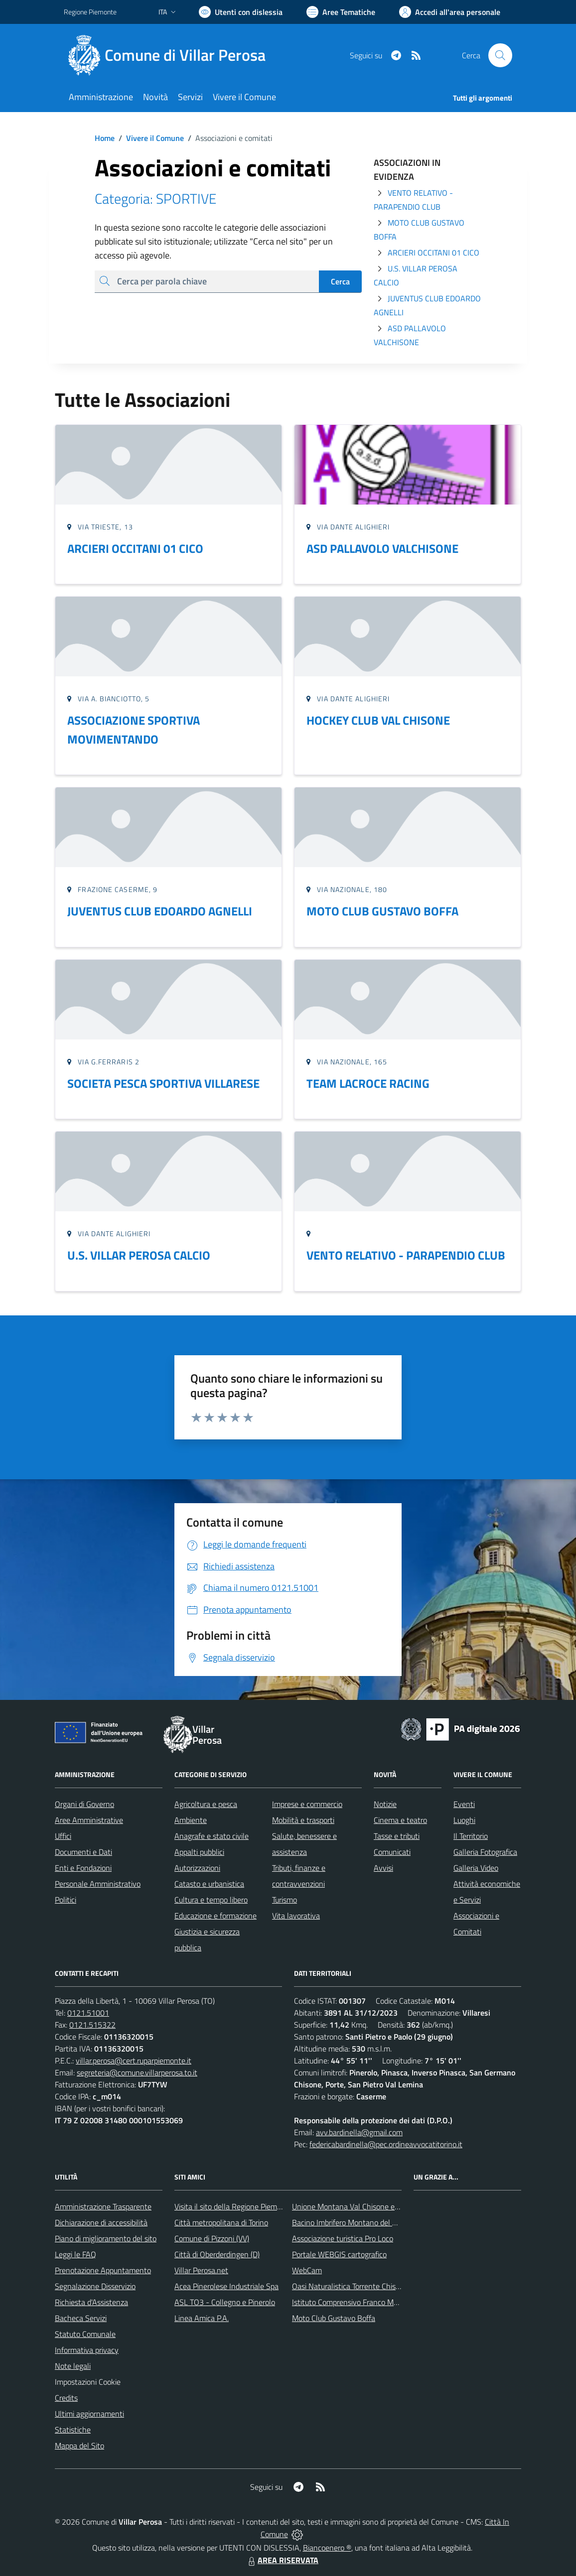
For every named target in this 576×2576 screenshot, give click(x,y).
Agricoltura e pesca (205, 1804)
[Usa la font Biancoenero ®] (240, 12)
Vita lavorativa (296, 1916)
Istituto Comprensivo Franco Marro (349, 2302)
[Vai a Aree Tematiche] (340, 12)
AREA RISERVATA (282, 2560)
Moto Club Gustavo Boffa (333, 2318)
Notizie (385, 1804)
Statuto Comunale (85, 2334)
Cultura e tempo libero (211, 1900)
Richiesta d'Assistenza (91, 2302)
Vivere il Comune (155, 138)
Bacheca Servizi (81, 2318)
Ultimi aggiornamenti (89, 2414)
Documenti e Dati (83, 1852)
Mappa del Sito (79, 2445)
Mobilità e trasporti (303, 1820)
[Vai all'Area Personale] (449, 12)
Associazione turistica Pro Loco (342, 2238)
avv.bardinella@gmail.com (359, 2132)
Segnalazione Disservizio (95, 2286)
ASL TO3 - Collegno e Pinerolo (224, 2302)
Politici (65, 1900)
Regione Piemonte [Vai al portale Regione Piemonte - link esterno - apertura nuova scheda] (90, 11)
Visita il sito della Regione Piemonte (233, 2206)
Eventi (464, 1804)
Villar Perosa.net (201, 2270)
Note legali (73, 2366)
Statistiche (73, 2430)
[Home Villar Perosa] (171, 55)
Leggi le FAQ (75, 2254)
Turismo (284, 1900)
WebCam (307, 2270)
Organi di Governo (84, 1804)
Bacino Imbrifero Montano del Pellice (353, 2222)
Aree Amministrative (89, 1820)
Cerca (340, 281)
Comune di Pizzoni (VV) (211, 2238)
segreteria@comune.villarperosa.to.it (137, 2072)
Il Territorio (470, 1836)
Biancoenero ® (327, 2548)
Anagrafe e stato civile (211, 1836)
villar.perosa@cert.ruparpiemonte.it (133, 2060)
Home (105, 138)
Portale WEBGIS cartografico (339, 2254)
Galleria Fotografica (485, 1852)
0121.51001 (88, 2013)
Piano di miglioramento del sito (105, 2238)
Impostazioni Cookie (88, 2382)
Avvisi (383, 1868)
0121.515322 (92, 2025)
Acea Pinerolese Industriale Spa (226, 2286)
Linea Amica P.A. (201, 2318)
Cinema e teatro (400, 1820)
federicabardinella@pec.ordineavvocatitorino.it (385, 2144)
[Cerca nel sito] (500, 55)
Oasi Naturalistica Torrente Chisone (350, 2286)
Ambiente (190, 1820)
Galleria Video (475, 1868)
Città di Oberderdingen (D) (217, 2254)
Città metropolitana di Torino (221, 2222)
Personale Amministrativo (98, 1884)
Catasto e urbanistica (209, 1884)
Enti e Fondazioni (83, 1868)
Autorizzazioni (197, 1868)
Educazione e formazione (215, 1916)
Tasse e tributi (397, 1836)
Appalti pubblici (199, 1852)
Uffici (63, 1836)
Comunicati (392, 1852)
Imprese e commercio (307, 1804)
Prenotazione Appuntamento (103, 2270)
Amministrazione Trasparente (103, 2206)
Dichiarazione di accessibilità (101, 2222)
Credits (66, 2398)
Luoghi (464, 1820)
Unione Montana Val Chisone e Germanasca (365, 2206)
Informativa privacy (87, 2350)
